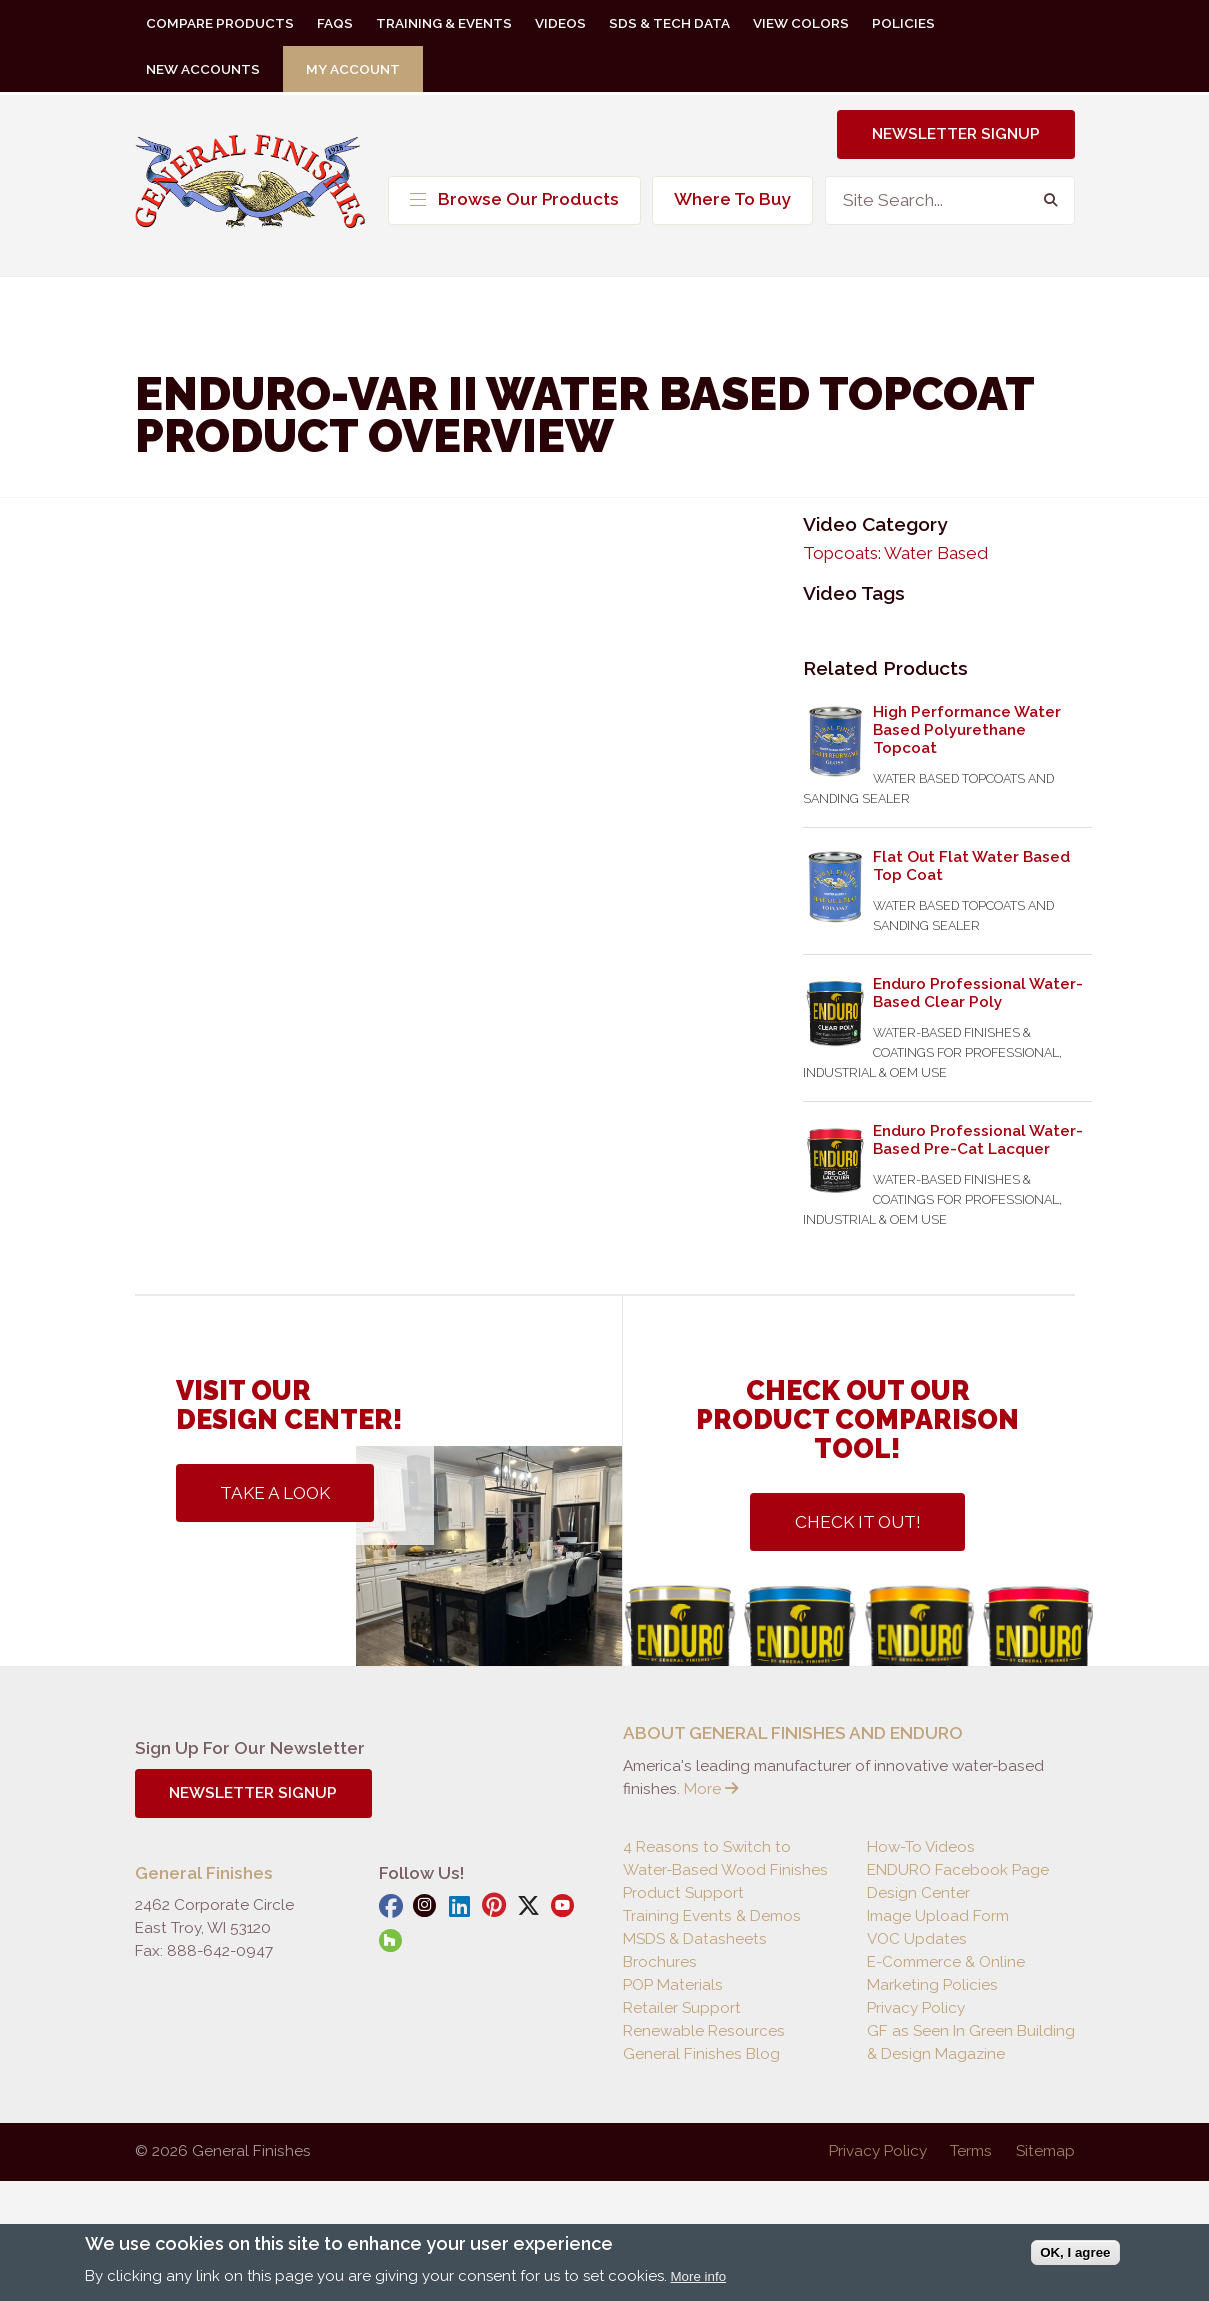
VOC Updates (917, 1939)
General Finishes (250, 188)
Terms (971, 2151)
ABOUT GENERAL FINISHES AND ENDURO (793, 1733)
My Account (353, 69)
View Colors (801, 23)
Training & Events (444, 23)
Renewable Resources (704, 2031)
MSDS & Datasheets (695, 1939)
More (711, 1789)
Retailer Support (682, 2008)
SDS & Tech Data (669, 23)
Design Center (918, 1893)
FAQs (335, 23)
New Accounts (203, 69)
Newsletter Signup (956, 134)
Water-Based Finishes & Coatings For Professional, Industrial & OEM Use (932, 1052)
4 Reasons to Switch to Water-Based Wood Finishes (725, 1858)
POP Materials (673, 1985)
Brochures (660, 1962)
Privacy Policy (916, 2008)
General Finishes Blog (701, 2054)
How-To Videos (921, 1847)
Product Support (683, 1893)
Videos (560, 23)
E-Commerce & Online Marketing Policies (946, 1973)
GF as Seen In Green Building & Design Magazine (971, 2042)
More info (699, 2276)
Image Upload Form (938, 1916)
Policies (903, 23)
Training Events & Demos (712, 1916)
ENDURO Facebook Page (958, 1870)
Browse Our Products (514, 199)
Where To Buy (732, 199)
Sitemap (1045, 2151)
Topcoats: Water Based (895, 553)
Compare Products (220, 23)
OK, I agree (1075, 2252)
